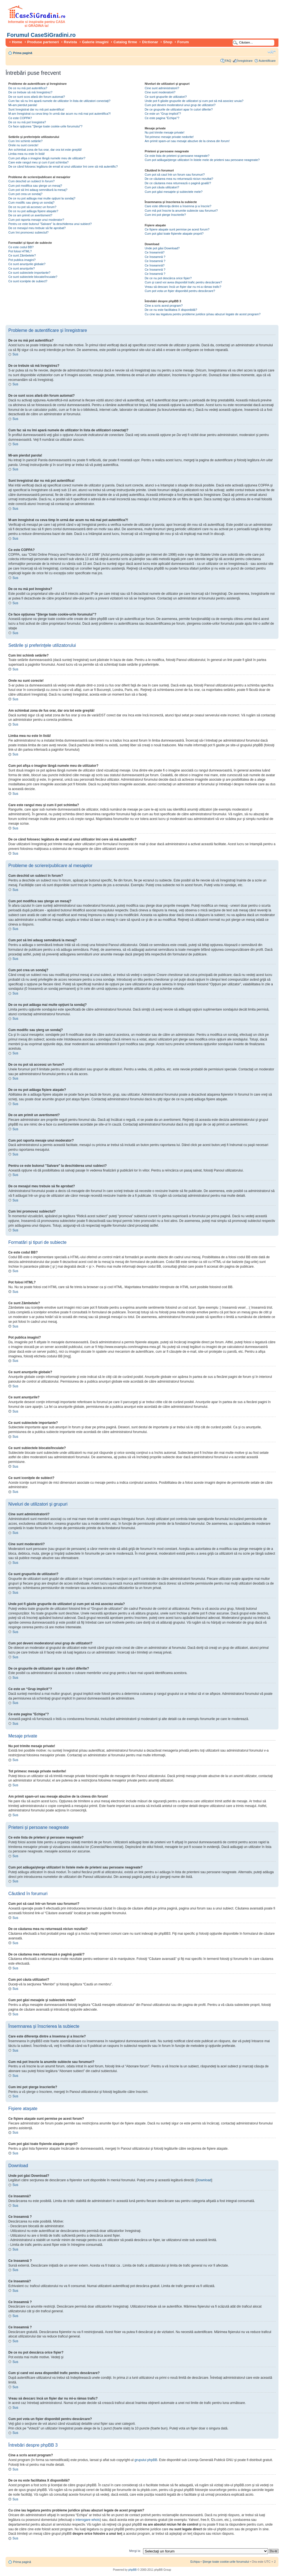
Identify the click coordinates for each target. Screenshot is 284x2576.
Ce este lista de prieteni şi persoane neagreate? (177, 155)
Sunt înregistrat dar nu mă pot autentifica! (36, 109)
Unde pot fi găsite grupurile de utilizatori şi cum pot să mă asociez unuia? (194, 100)
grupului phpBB (146, 2460)
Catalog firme (125, 42)
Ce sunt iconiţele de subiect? (27, 281)
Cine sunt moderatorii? (160, 92)
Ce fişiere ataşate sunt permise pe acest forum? (177, 229)
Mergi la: (135, 2550)
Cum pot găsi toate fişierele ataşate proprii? (174, 233)
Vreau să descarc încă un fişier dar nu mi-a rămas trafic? (183, 286)
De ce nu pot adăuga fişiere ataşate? (33, 211)
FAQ (228, 60)
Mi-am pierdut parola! (22, 105)
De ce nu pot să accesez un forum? (32, 207)
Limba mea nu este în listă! (26, 153)
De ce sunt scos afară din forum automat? (36, 96)
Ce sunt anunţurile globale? (26, 264)
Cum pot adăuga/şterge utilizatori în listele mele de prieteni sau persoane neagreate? (202, 160)
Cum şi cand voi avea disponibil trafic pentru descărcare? (183, 282)
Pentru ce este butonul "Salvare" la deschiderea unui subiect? (50, 223)
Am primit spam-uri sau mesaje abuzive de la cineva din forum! (187, 141)
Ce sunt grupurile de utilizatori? (166, 96)
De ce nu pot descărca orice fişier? (168, 278)
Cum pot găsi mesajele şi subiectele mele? (174, 191)
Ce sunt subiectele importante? (29, 272)
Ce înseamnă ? (155, 256)
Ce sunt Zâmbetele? (22, 255)
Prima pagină (22, 53)
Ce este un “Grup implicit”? (163, 113)
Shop (167, 42)
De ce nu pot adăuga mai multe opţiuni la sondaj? (41, 198)
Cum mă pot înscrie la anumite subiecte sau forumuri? (181, 210)
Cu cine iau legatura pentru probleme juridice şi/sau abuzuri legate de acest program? (203, 314)
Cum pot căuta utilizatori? (162, 187)
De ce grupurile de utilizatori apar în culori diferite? (179, 109)
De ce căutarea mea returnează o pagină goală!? (178, 183)
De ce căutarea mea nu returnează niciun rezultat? (179, 178)
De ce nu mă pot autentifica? (27, 88)
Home (17, 42)
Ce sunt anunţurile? (21, 268)
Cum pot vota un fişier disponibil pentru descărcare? (180, 291)
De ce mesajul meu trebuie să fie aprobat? (37, 228)
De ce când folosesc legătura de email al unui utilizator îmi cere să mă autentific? (63, 166)
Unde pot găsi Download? (162, 248)
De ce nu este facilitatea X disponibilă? (171, 309)
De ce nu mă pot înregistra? (27, 122)
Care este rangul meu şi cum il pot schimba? (38, 162)
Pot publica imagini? (22, 260)
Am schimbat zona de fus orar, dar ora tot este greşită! (45, 149)
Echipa (195, 2561)
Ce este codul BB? (21, 247)
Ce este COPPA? (20, 118)
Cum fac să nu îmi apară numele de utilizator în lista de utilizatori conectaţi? (59, 100)
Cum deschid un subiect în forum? (31, 181)
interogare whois (87, 2520)
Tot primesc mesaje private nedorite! (169, 137)
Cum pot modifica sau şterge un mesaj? (35, 185)
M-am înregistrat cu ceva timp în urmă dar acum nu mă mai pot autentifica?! (59, 113)
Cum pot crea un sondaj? (25, 194)
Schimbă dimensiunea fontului (272, 51)
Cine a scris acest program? (164, 305)
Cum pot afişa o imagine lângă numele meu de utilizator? (46, 158)
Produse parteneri (43, 42)
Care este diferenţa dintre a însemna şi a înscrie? (178, 206)
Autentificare (267, 60)
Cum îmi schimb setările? (25, 141)
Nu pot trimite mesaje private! (164, 132)
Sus (15, 354)
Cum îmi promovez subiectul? (28, 232)
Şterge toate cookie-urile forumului (225, 2561)
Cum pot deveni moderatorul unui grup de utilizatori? (180, 105)
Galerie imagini (95, 42)
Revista (70, 42)
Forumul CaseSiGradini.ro (41, 35)
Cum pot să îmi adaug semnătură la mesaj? (37, 189)
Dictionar (150, 42)
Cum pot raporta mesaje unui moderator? (36, 219)
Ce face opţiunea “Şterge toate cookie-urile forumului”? (45, 126)
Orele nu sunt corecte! (23, 145)
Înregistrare (245, 60)
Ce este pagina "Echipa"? (162, 118)
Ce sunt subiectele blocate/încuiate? (32, 276)
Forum (183, 42)
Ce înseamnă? (155, 252)
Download (203, 2180)
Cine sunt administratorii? (162, 88)
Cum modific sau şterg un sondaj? (31, 202)
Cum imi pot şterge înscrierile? (165, 214)
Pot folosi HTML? (20, 251)
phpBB (132, 2569)
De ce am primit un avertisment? (30, 215)
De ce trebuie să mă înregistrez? (30, 92)
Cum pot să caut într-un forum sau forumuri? (175, 174)
